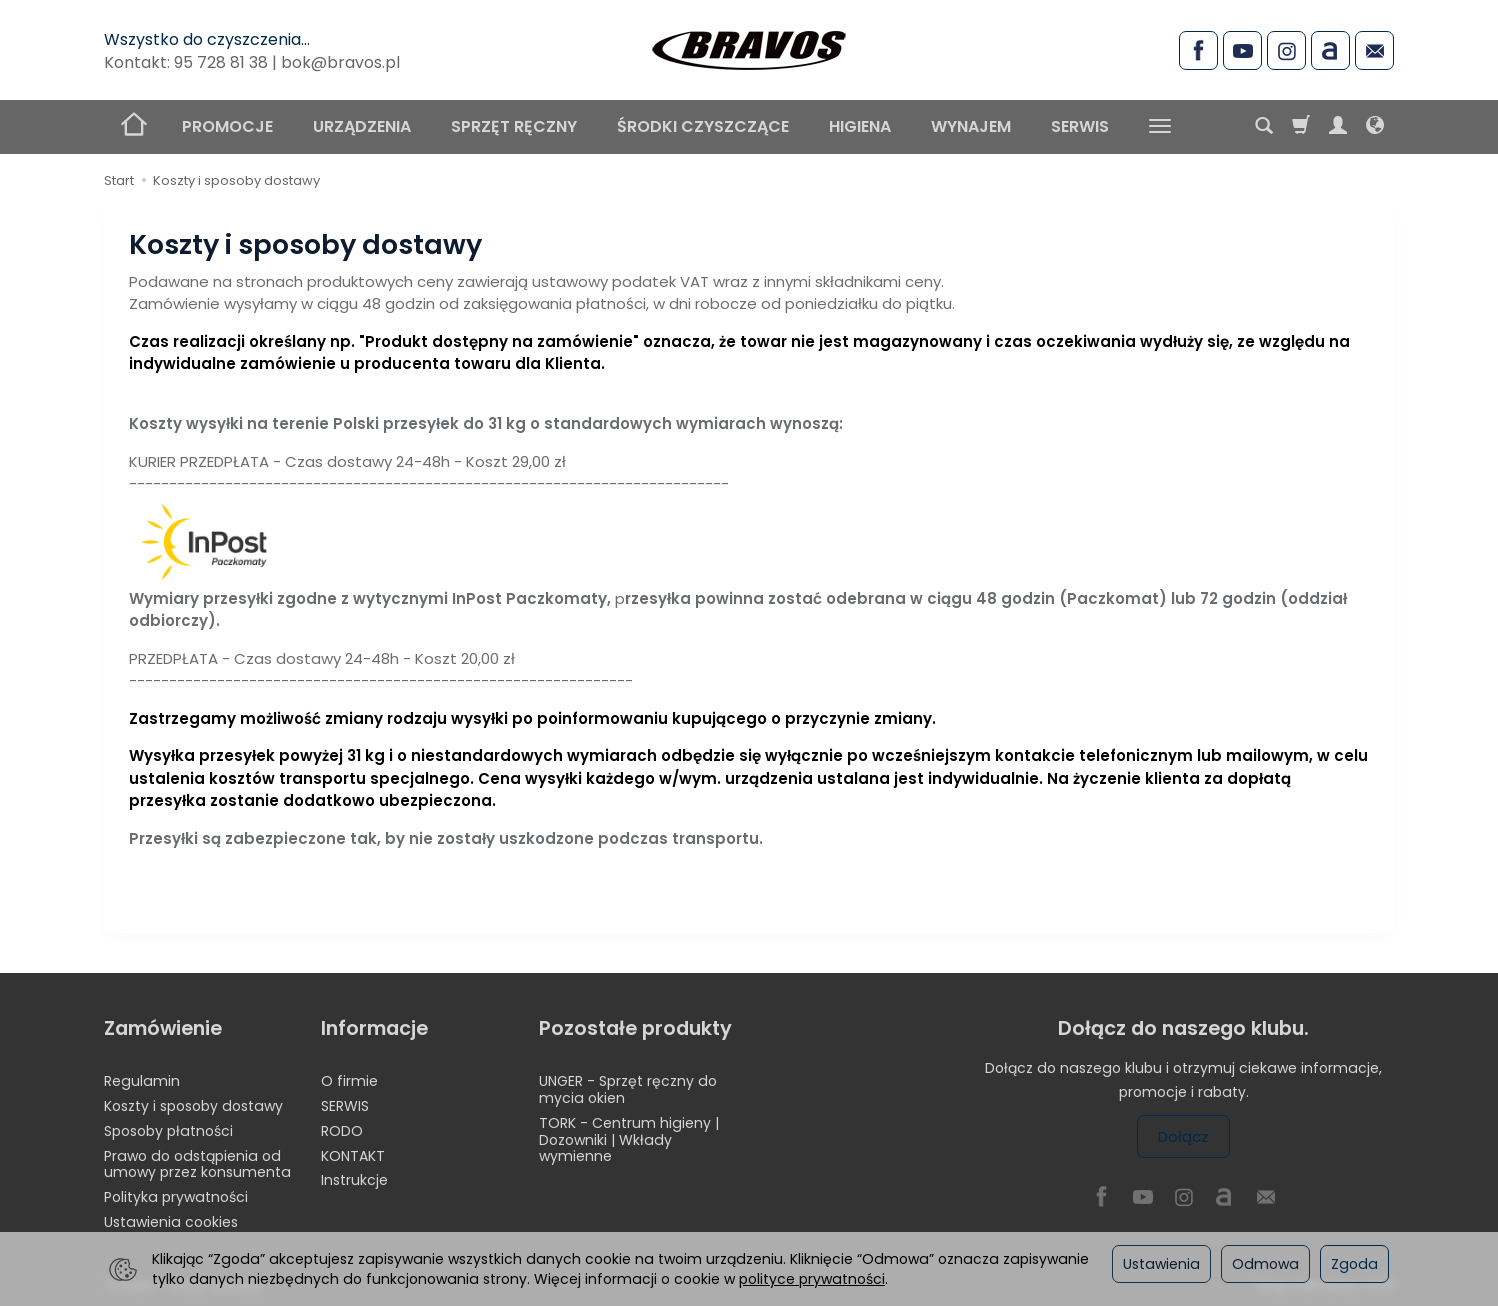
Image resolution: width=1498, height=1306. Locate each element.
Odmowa (1265, 1264)
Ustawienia (1161, 1264)
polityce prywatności (812, 1279)
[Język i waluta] (1375, 127)
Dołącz (1183, 1136)
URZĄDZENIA (362, 126)
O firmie (349, 1081)
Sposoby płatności (168, 1131)
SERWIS (1080, 126)
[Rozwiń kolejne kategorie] (1160, 127)
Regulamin (142, 1081)
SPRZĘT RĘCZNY (514, 126)
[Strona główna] (749, 47)
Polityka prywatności (176, 1197)
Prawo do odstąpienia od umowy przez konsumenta (197, 1164)
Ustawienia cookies (171, 1222)
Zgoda (1354, 1264)
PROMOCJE (227, 126)
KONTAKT (353, 1156)
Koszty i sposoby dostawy (193, 1106)
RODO (342, 1131)
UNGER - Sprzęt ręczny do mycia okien (628, 1089)
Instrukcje (354, 1180)
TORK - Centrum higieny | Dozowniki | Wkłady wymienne (629, 1140)
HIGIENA (860, 126)
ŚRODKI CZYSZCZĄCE (703, 126)
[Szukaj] (1264, 127)
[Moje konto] (1338, 127)
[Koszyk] (1301, 127)
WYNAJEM (971, 126)
